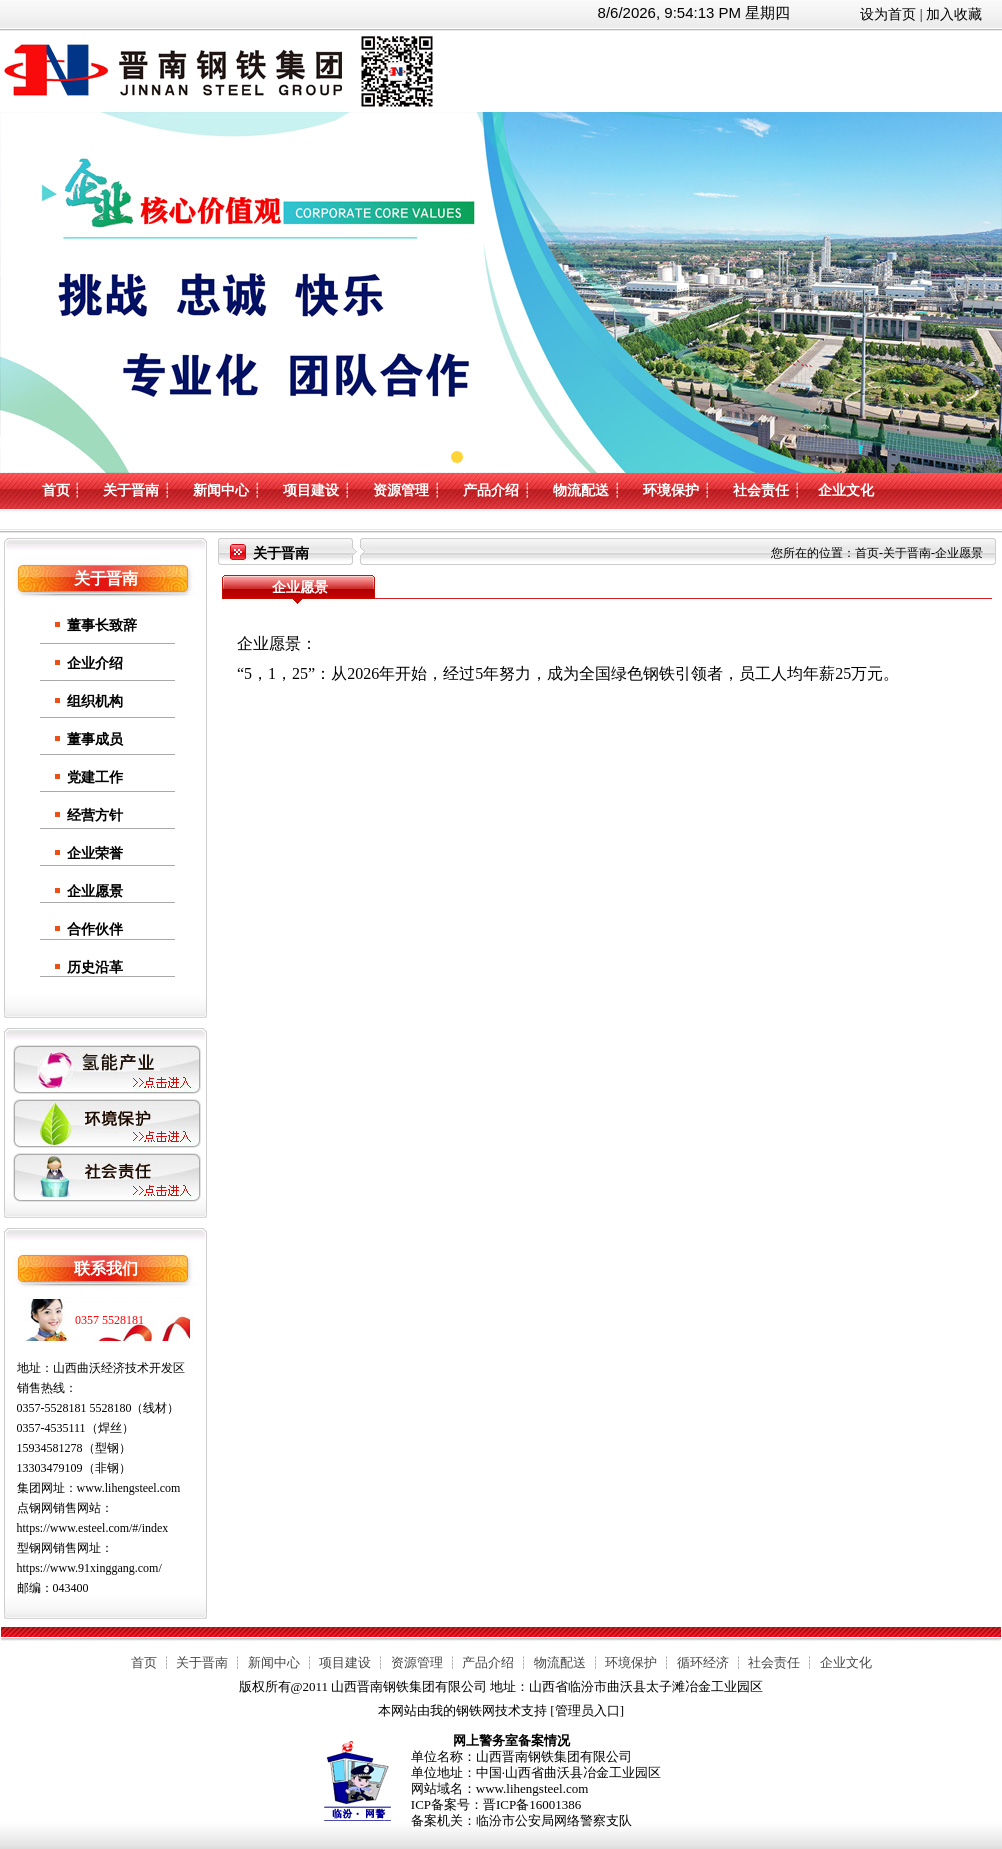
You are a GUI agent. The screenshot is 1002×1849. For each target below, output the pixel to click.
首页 (56, 490)
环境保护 (671, 490)
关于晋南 (131, 490)
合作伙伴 (95, 929)
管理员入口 (587, 1710)
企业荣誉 (95, 853)
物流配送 (581, 490)
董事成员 (95, 739)
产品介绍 (491, 490)
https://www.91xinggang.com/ (89, 1568)
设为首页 (888, 14)
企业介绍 (95, 663)
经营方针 (95, 815)
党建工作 (95, 777)
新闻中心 (221, 490)
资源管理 (401, 490)
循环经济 (703, 1662)
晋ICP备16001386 (532, 1804)
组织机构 (95, 701)
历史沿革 (95, 967)
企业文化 (846, 490)
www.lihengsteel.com (129, 1488)
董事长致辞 (102, 625)
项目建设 (311, 490)
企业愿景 (95, 891)
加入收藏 (954, 14)
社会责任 (761, 490)
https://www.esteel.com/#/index (93, 1528)
